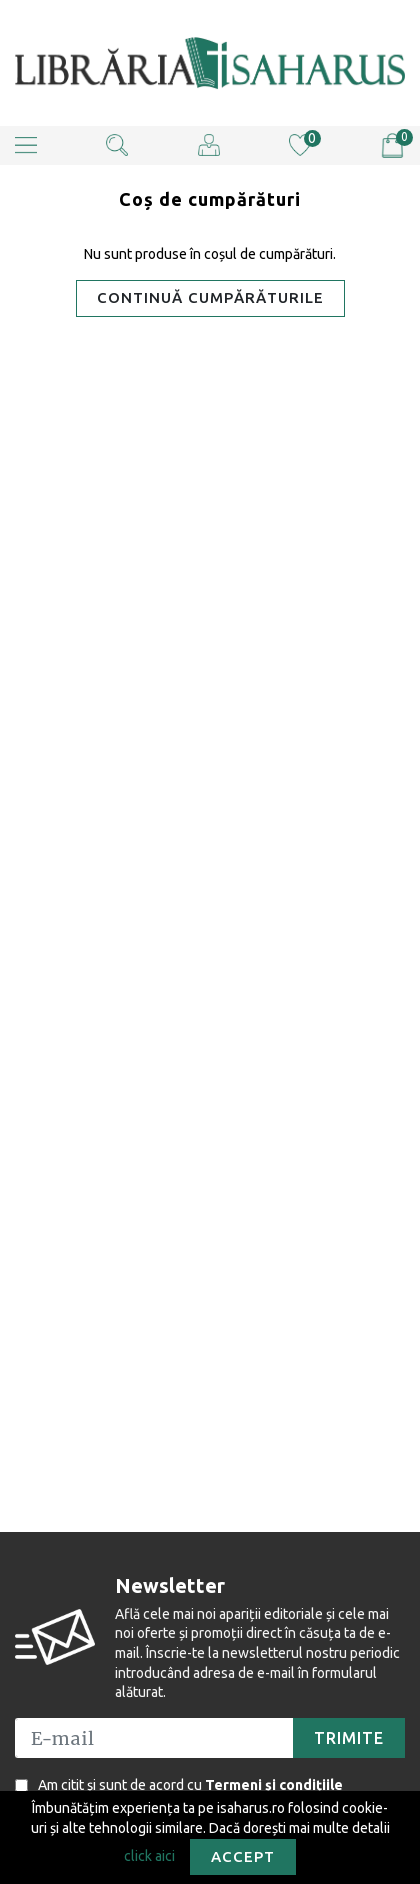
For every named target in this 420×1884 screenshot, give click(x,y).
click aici (149, 1855)
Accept (243, 1856)
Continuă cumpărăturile (210, 297)
